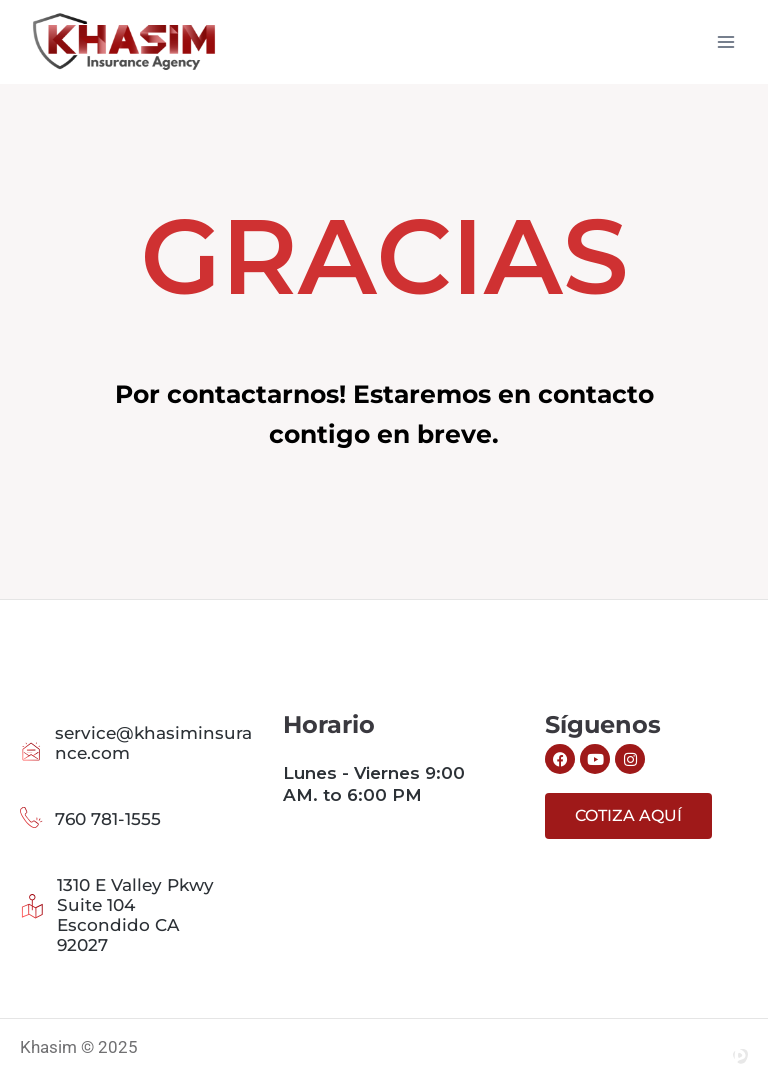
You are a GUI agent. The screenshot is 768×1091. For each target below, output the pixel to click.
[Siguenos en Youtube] (595, 759)
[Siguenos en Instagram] (630, 759)
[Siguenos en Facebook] (560, 759)
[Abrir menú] (725, 41)
